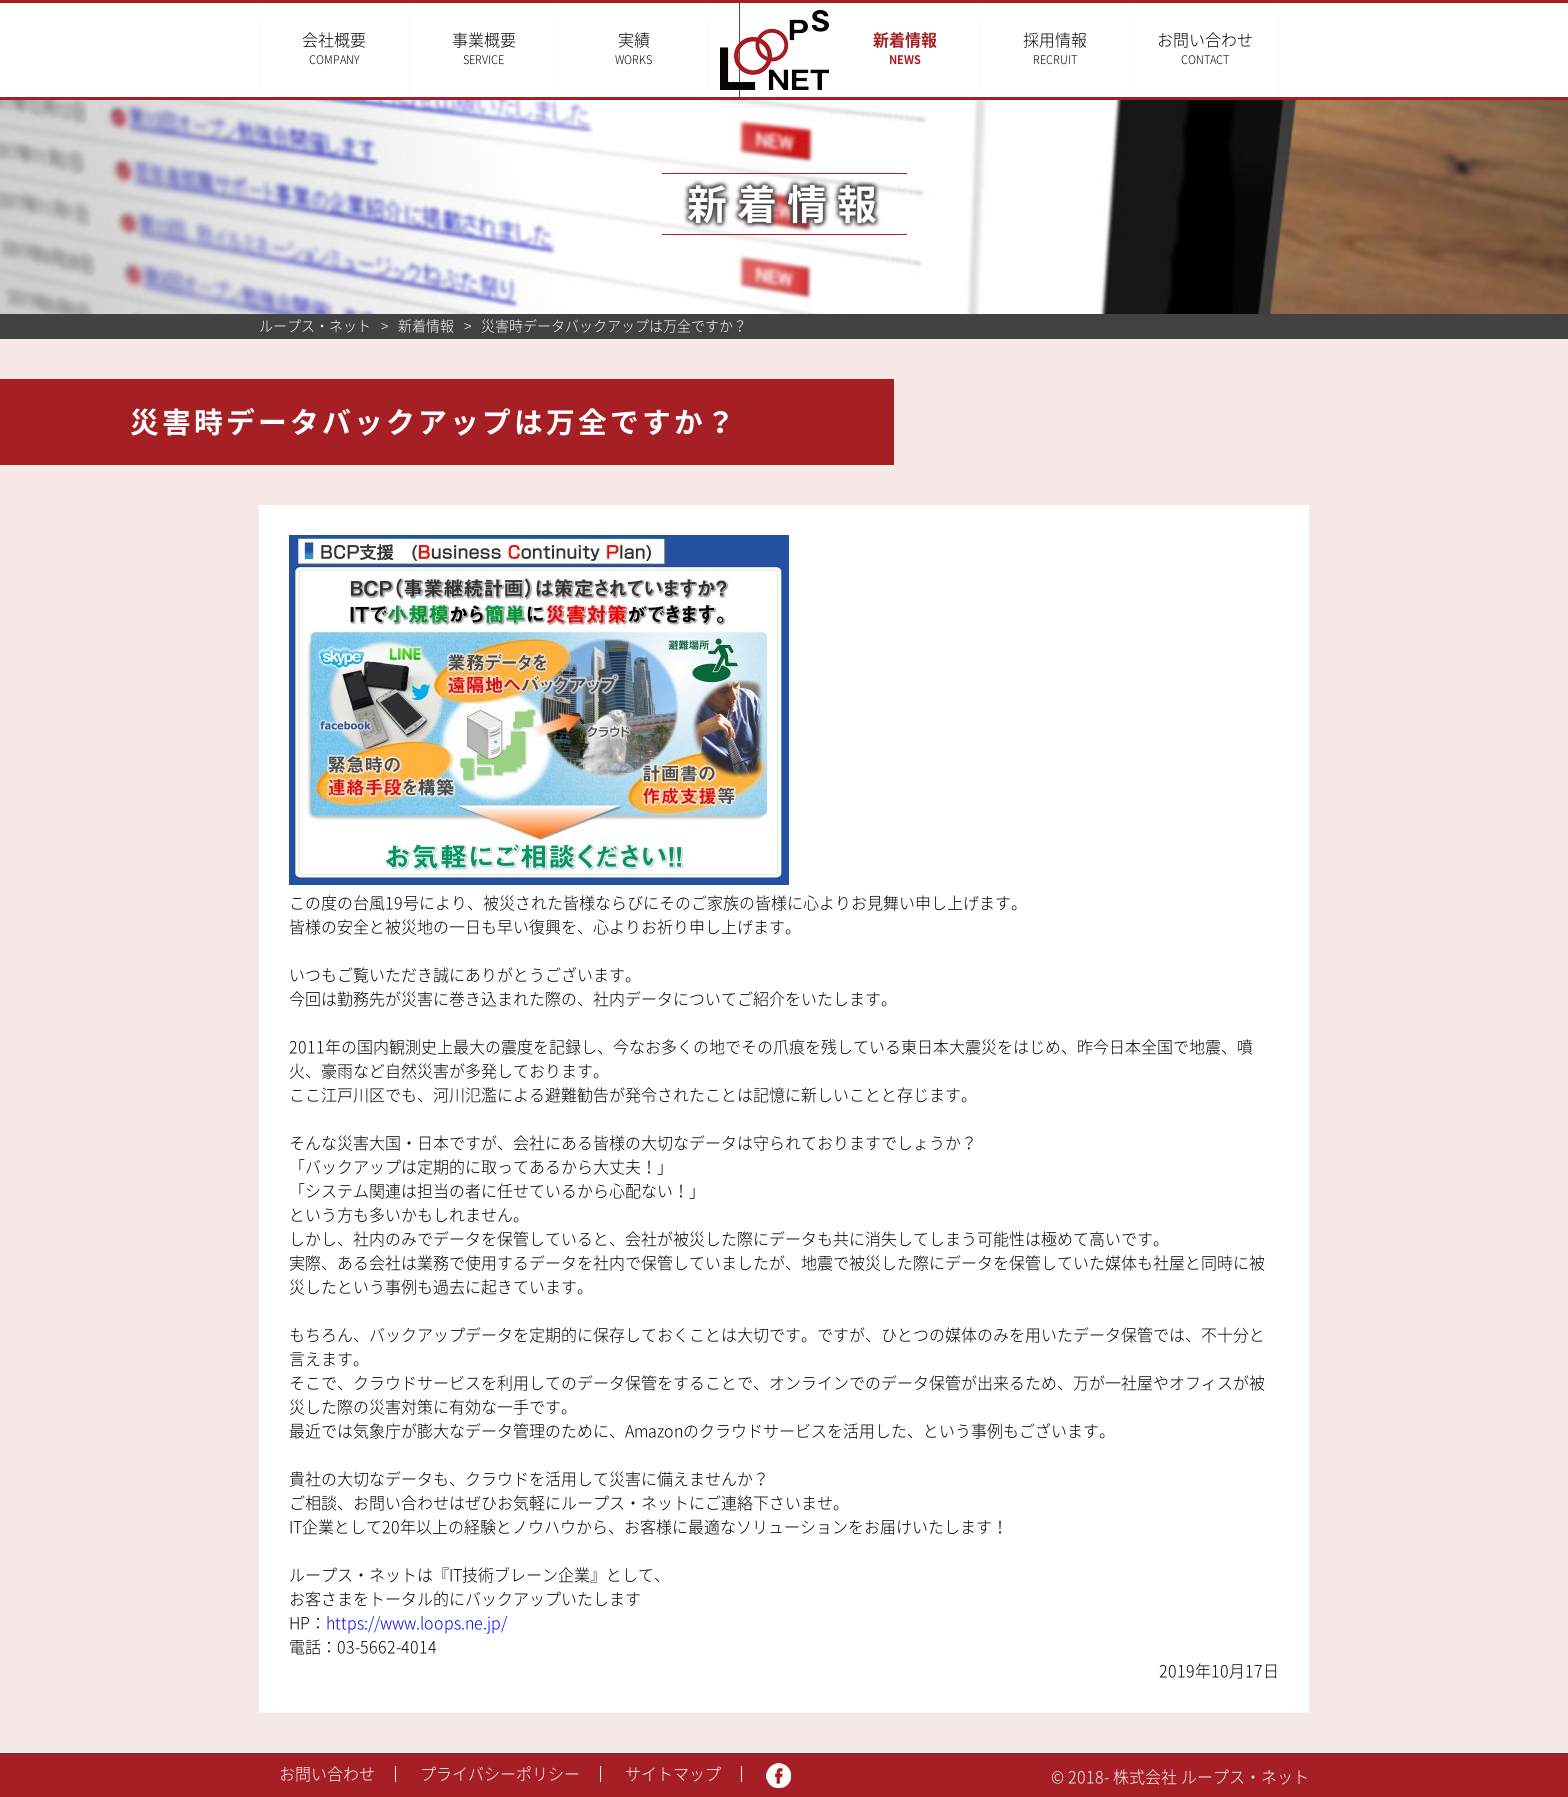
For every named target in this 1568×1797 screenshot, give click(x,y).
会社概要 (334, 48)
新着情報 (934, 48)
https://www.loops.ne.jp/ (416, 1623)
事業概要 (484, 48)
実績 (633, 48)
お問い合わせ (1234, 48)
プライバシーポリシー (500, 1774)
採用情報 (1084, 48)
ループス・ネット (315, 326)
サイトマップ (673, 1774)
